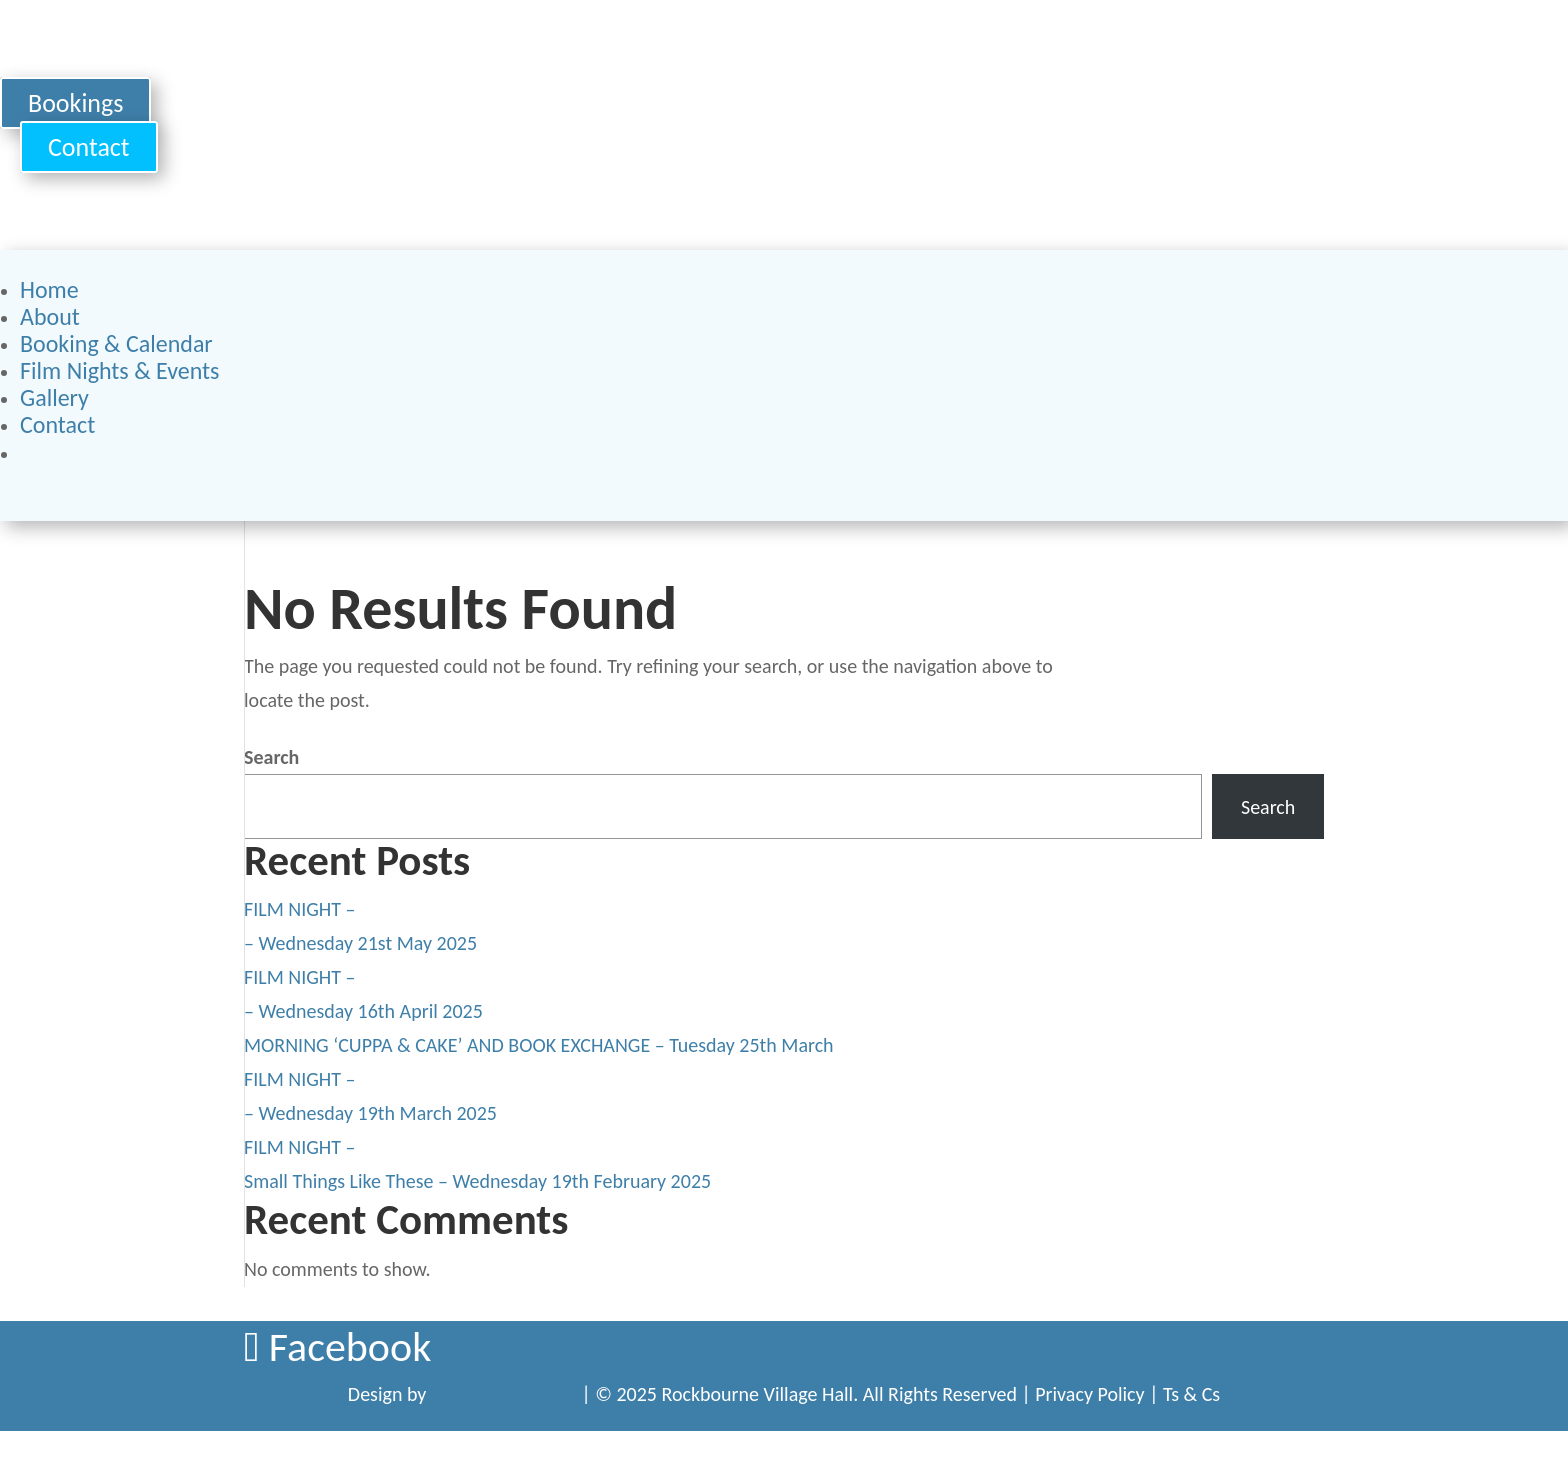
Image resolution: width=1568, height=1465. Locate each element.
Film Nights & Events (120, 370)
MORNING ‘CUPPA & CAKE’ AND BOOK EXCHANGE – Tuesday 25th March (539, 1045)
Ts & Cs (1191, 1394)
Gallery (54, 397)
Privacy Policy (1089, 1394)
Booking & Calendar (116, 343)
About (50, 316)
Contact (89, 147)
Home (49, 289)
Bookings (75, 103)
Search (271, 757)
